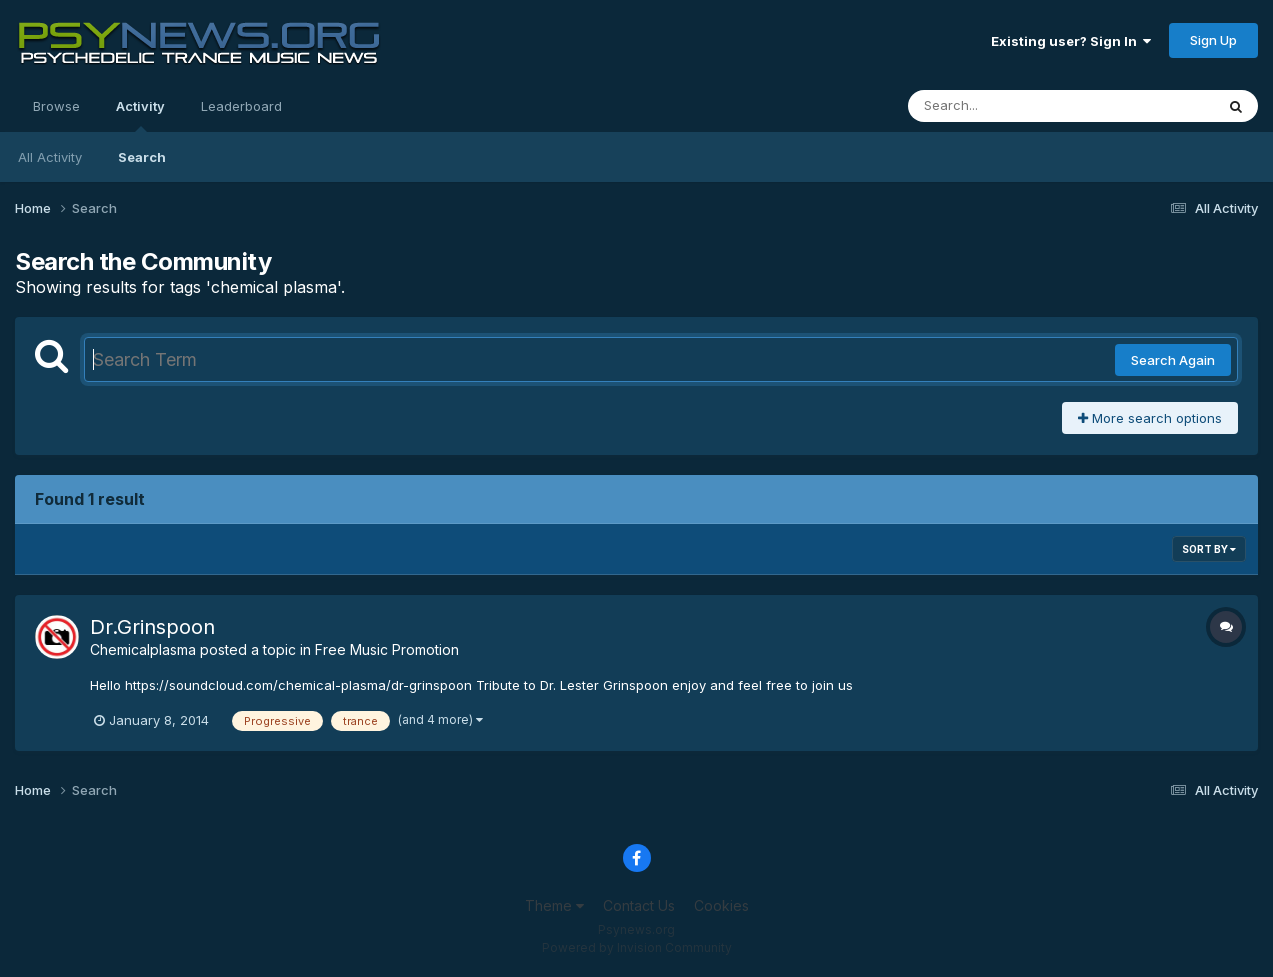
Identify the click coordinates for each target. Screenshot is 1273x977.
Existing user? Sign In (1071, 41)
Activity (140, 115)
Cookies (721, 905)
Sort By (1209, 549)
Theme (554, 905)
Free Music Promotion (387, 649)
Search (142, 157)
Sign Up (1213, 40)
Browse (56, 106)
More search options (1150, 418)
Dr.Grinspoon (152, 627)
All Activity (50, 157)
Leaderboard (241, 106)
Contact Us (639, 905)
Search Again (1173, 360)
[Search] (1006, 106)
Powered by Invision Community (637, 947)
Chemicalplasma (143, 649)
